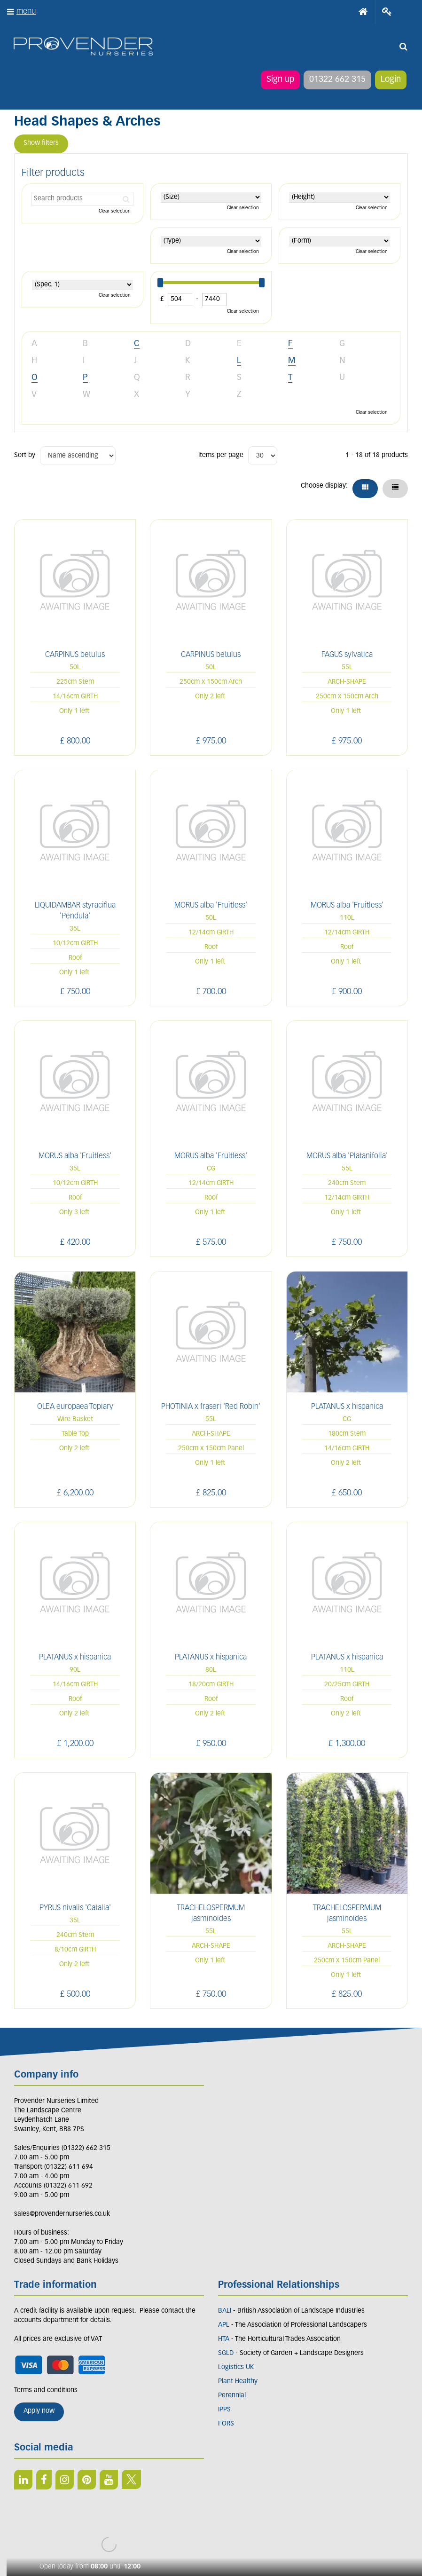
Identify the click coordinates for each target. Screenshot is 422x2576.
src (403, 47)
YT (109, 2479)
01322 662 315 (337, 79)
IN (64, 2479)
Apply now (39, 2411)
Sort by (24, 455)
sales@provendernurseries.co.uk (62, 2214)
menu (26, 12)
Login (390, 79)
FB (44, 2479)
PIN (87, 2479)
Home (363, 12)
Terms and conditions (46, 2390)
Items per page (220, 455)
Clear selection (115, 211)
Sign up (280, 79)
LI (23, 2479)
